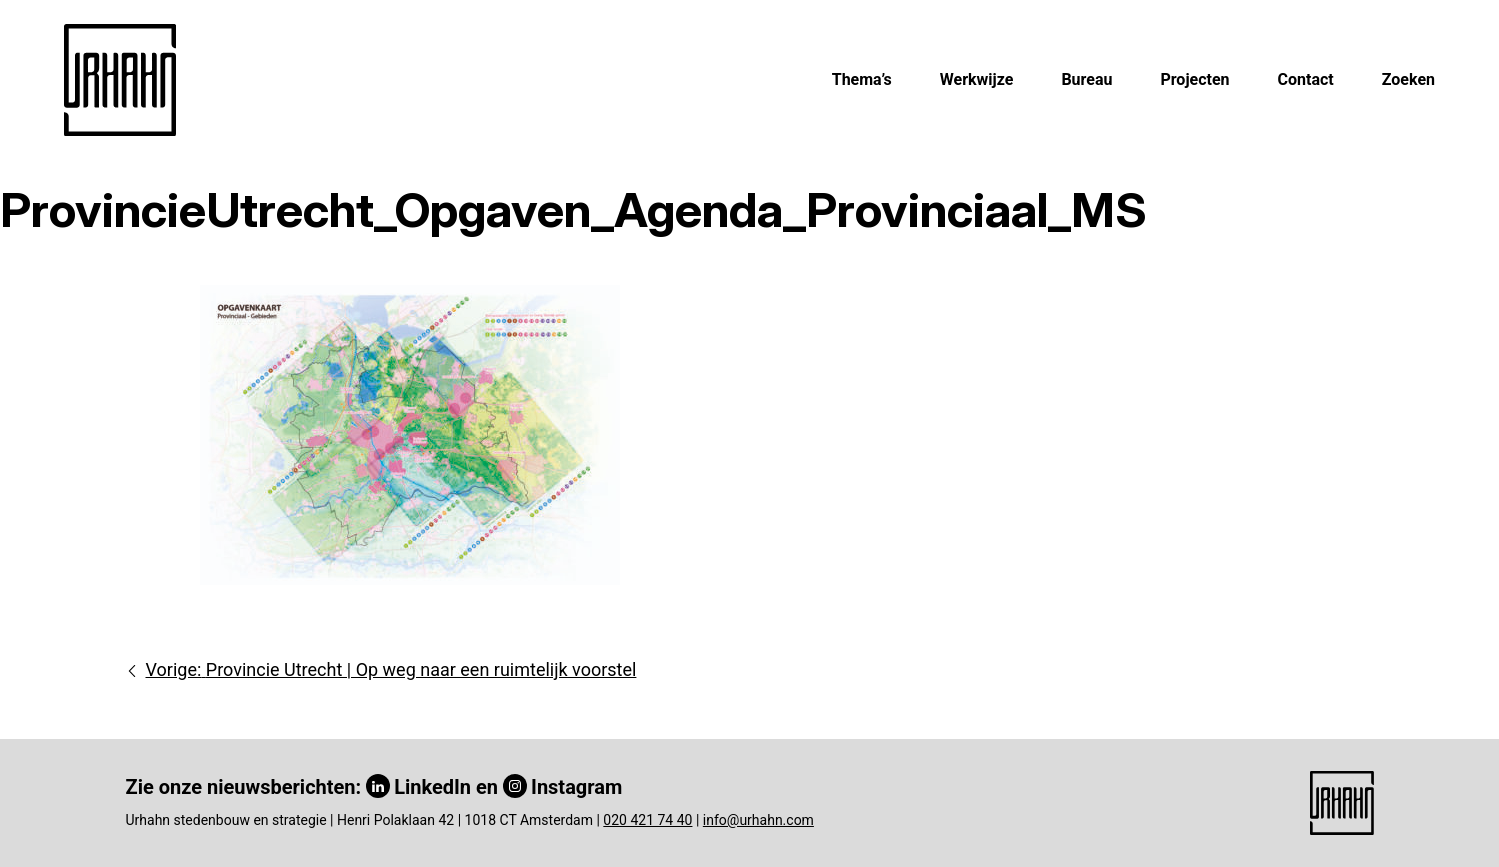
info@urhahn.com (758, 820)
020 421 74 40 (647, 820)
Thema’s (862, 79)
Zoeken (1408, 79)
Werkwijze (977, 79)
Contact (1306, 79)
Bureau (1086, 79)
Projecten (1194, 79)
